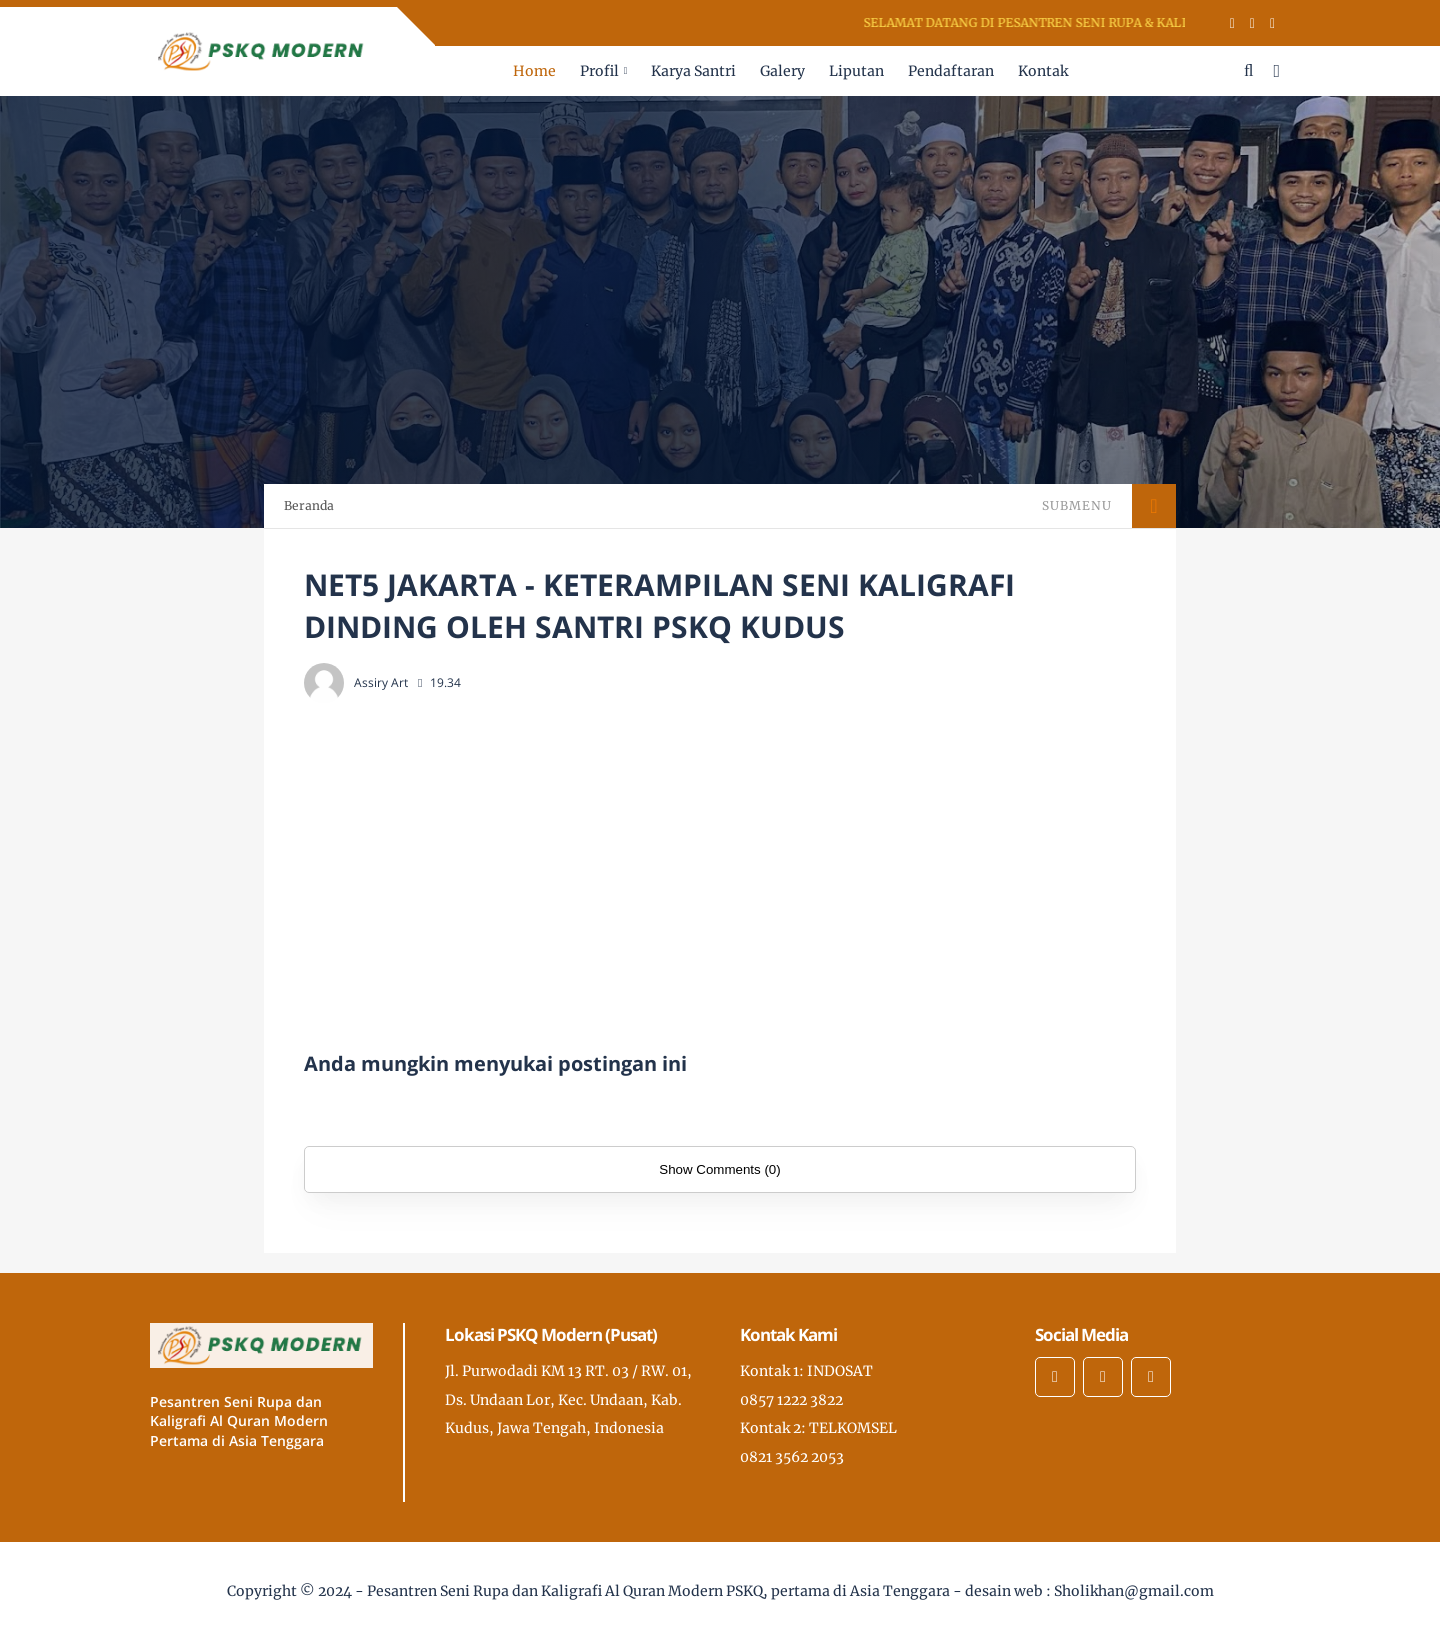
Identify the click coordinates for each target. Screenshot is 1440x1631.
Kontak (1043, 71)
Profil (599, 71)
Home (534, 71)
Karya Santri (693, 71)
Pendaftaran (951, 71)
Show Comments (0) (719, 1169)
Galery (782, 71)
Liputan (856, 71)
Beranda (309, 505)
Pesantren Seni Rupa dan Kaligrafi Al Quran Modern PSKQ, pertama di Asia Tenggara (658, 1591)
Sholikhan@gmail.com (1134, 1591)
